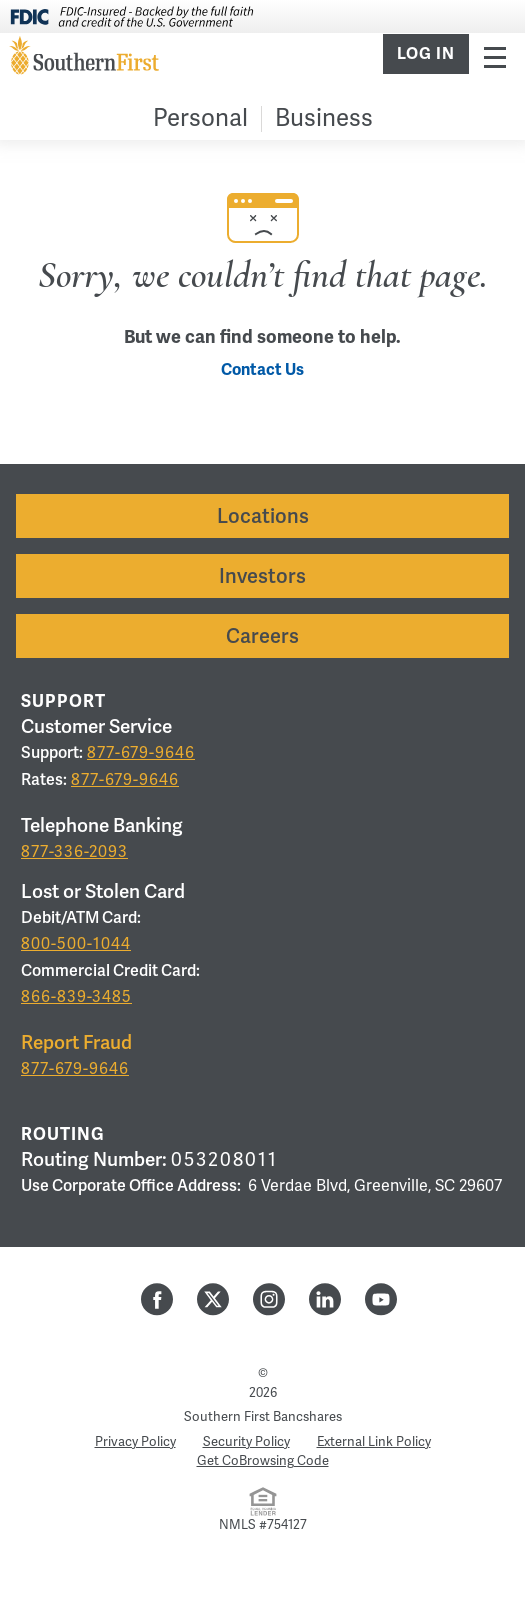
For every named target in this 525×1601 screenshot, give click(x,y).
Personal (200, 118)
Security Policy (246, 1442)
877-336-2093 (74, 852)
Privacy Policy (135, 1442)
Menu (495, 56)
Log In (426, 54)
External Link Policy (374, 1442)
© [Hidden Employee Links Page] (263, 1373)
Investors (262, 576)
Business (324, 118)
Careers (262, 636)
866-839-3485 (76, 997)
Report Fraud (76, 1042)
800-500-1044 (76, 944)
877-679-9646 (141, 753)
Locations (263, 516)
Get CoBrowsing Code (263, 1461)
